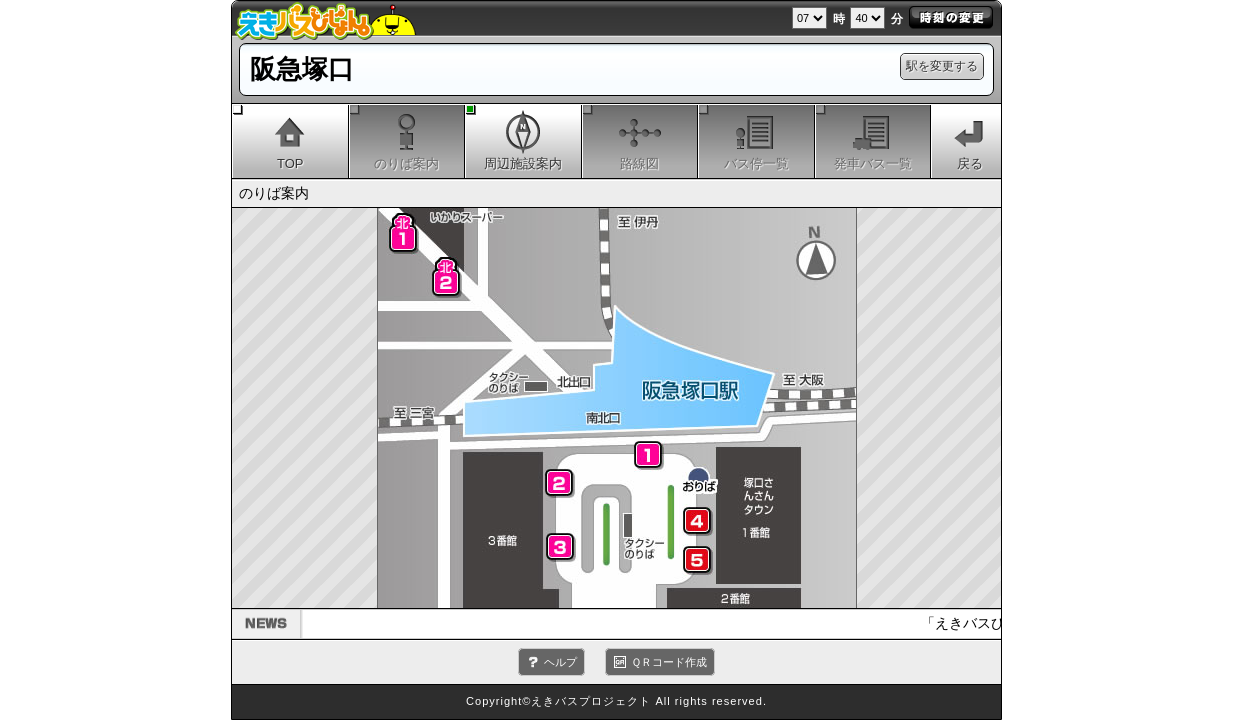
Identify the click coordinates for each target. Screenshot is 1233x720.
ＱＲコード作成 (669, 662)
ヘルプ (560, 662)
